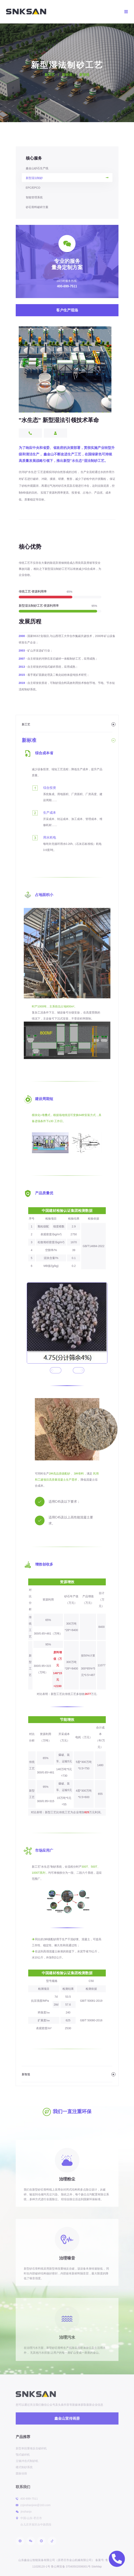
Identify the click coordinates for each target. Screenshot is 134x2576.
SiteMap (96, 2566)
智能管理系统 (34, 197)
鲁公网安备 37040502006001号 (71, 2566)
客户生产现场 (67, 310)
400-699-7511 (67, 286)
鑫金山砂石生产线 (37, 168)
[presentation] (55, 1370)
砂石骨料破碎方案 (37, 207)
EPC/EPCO (33, 187)
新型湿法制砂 (67, 178)
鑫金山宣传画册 (67, 2421)
